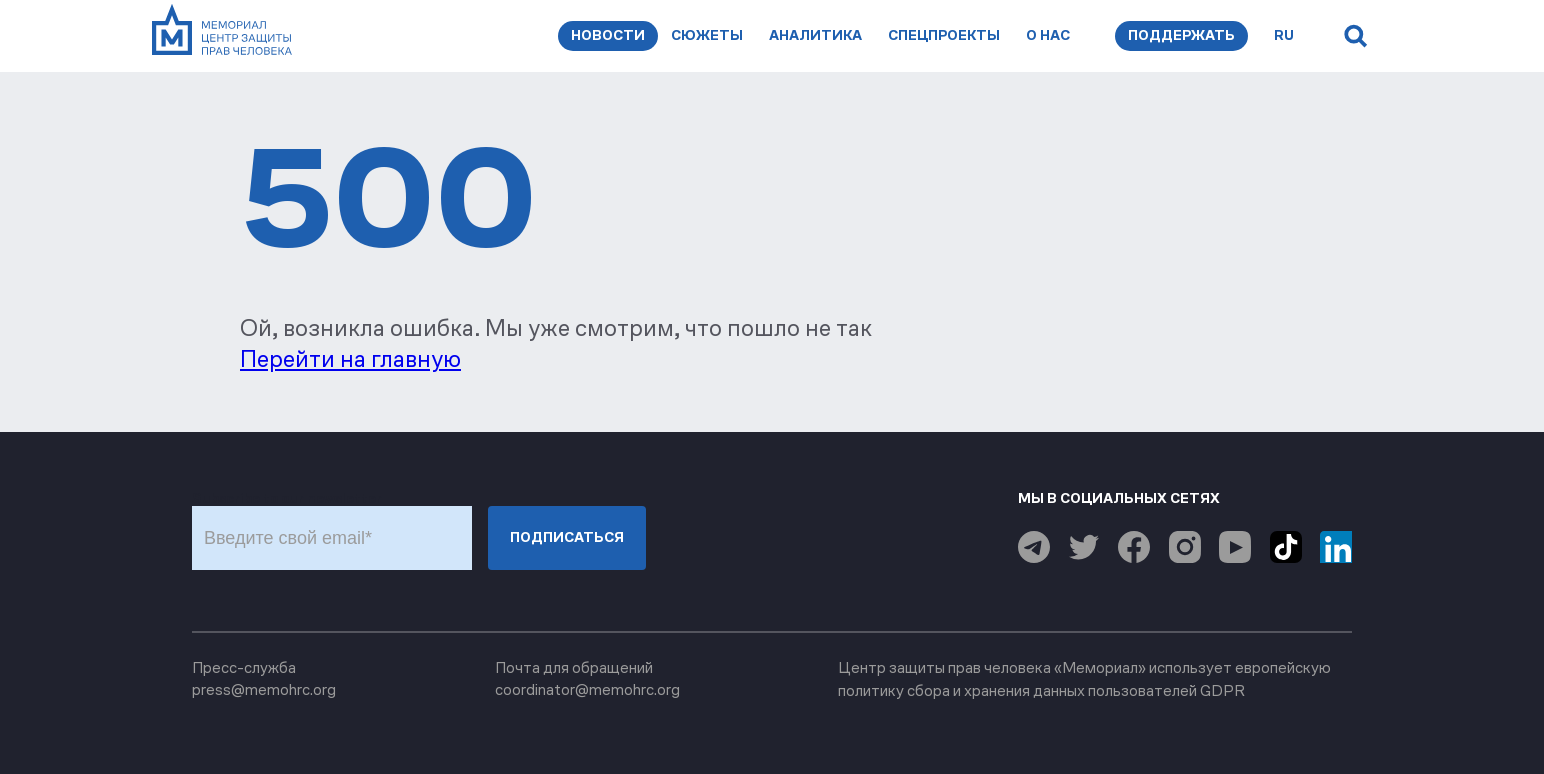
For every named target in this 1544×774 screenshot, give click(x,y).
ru (1284, 35)
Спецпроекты (944, 35)
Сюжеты (707, 35)
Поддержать (1181, 35)
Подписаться (567, 537)
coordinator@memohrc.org (587, 689)
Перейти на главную (350, 359)
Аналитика (815, 35)
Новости (608, 35)
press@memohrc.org (264, 689)
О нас (1048, 35)
